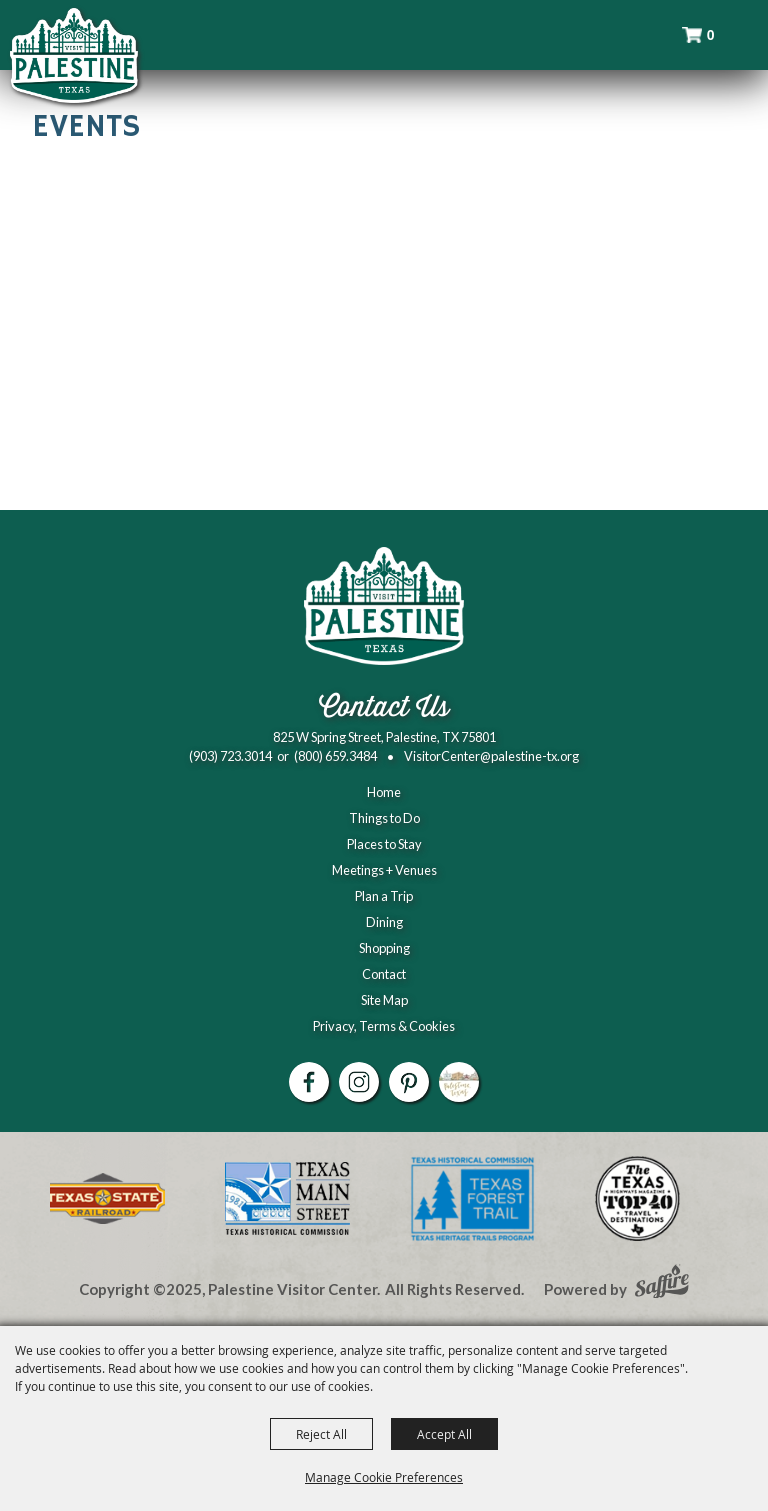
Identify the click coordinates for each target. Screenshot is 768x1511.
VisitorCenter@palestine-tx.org (491, 756)
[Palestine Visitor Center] (74, 55)
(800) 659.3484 (335, 756)
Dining (384, 922)
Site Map (384, 1000)
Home (384, 792)
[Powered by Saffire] (662, 1284)
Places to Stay (384, 844)
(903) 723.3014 (230, 756)
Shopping (384, 948)
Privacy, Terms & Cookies (384, 1026)
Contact (384, 974)
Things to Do (384, 818)
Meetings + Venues (384, 870)
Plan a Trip (384, 896)
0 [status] (711, 35)
